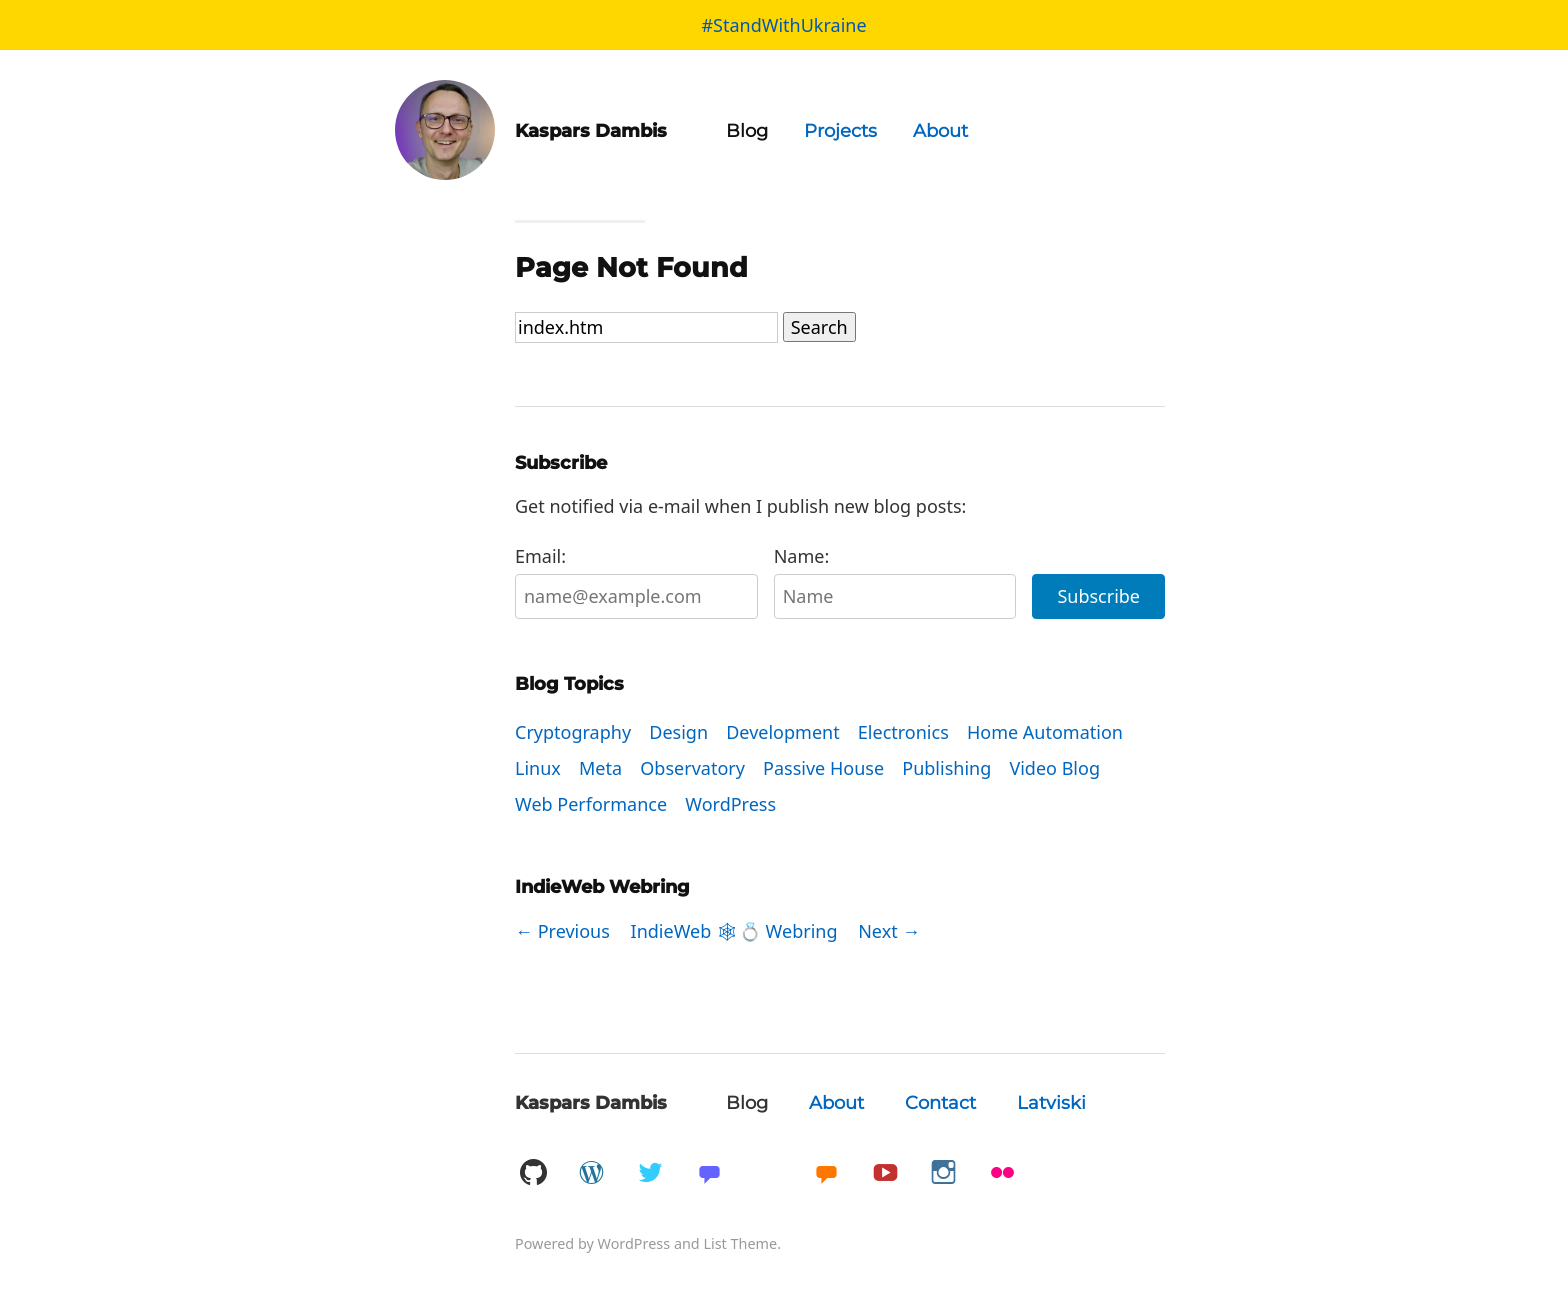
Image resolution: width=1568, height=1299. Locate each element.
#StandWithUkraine (783, 25)
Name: (895, 581)
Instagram (944, 1173)
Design (678, 732)
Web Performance (591, 804)
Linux (538, 768)
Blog (747, 131)
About (940, 131)
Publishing (946, 768)
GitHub (533, 1173)
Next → (889, 931)
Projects (840, 131)
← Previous (562, 931)
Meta (600, 768)
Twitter (650, 1173)
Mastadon (709, 1173)
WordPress (730, 804)
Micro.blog (826, 1173)
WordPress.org (592, 1173)
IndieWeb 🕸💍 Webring (734, 931)
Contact (940, 1103)
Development (782, 732)
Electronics (903, 732)
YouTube (885, 1173)
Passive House (823, 768)
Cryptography (573, 732)
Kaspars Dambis (591, 1103)
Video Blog (1054, 768)
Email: (636, 581)
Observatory (692, 768)
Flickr (1003, 1173)
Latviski (1051, 1103)
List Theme (740, 1243)
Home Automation (1045, 732)
